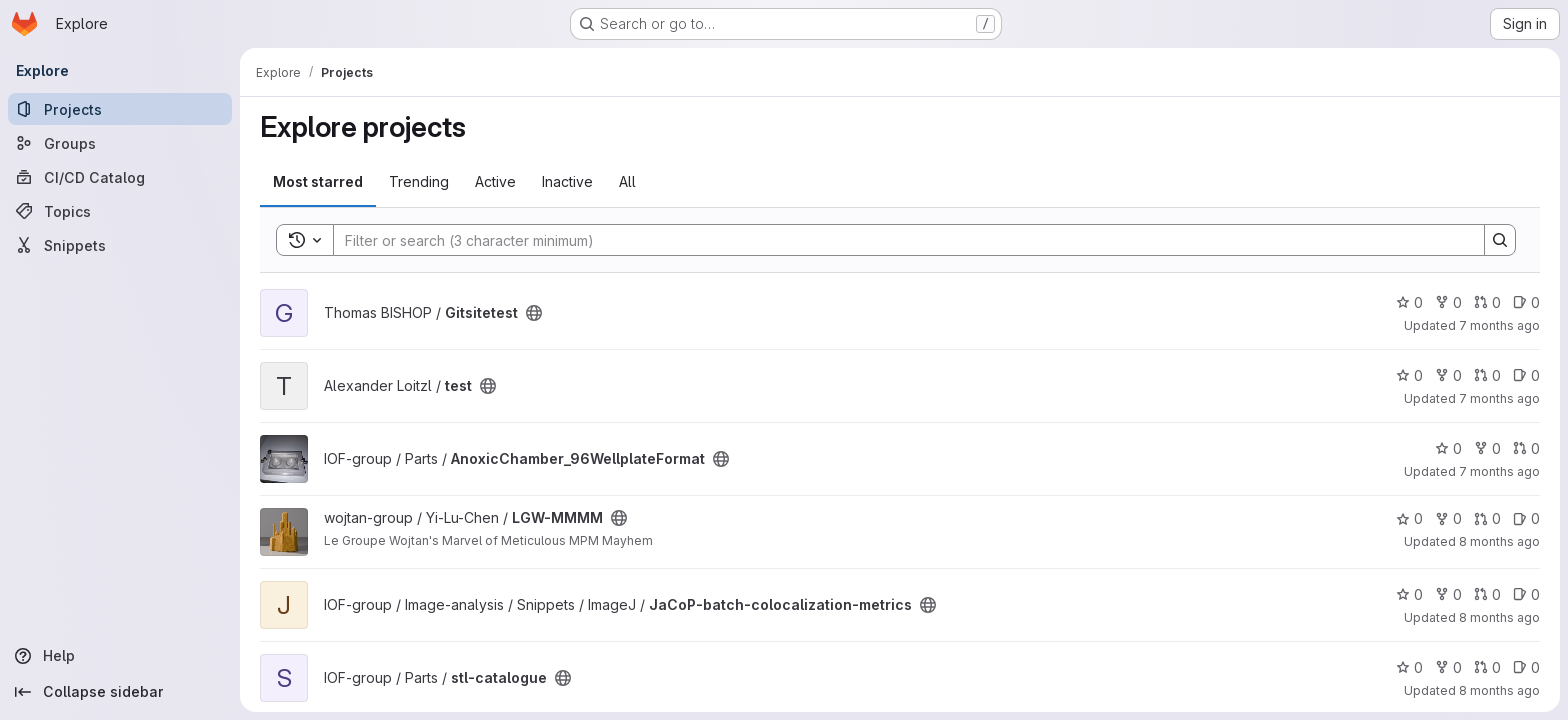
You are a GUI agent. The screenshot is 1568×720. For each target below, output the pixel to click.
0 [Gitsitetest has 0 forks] (1448, 302)
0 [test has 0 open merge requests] (1487, 375)
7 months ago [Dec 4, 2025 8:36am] (1499, 325)
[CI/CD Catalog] (120, 177)
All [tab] (627, 181)
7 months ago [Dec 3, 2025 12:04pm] (1499, 398)
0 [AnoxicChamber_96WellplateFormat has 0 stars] (1448, 448)
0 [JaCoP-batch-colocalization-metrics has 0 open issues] (1526, 594)
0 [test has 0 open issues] (1526, 375)
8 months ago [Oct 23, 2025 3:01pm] (1499, 690)
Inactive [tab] (567, 181)
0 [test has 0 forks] (1448, 375)
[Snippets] (120, 245)
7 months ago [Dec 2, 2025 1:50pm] (1499, 471)
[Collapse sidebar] (120, 692)
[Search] (899, 240)
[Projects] (120, 109)
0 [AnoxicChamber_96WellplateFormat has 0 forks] (1487, 448)
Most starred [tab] (318, 181)
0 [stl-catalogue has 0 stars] (1409, 667)
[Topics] (120, 211)
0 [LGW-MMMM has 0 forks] (1448, 518)
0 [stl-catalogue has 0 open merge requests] (1487, 667)
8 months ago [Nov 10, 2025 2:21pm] (1499, 541)
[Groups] (120, 143)
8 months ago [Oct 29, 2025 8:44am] (1499, 617)
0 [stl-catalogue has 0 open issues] (1526, 667)
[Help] (120, 656)
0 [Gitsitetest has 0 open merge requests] (1487, 302)
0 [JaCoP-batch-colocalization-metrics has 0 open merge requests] (1487, 594)
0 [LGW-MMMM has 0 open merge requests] (1487, 518)
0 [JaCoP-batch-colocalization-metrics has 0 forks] (1448, 594)
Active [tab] (495, 181)
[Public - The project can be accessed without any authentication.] (534, 313)
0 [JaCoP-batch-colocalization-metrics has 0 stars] (1409, 594)
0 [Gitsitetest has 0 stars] (1409, 302)
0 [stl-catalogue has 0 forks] (1448, 667)
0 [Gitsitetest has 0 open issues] (1526, 302)
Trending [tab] (419, 181)
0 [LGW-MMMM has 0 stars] (1409, 518)
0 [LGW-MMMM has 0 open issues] (1526, 518)
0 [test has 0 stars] (1409, 375)
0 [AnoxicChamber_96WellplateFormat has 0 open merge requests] (1526, 448)
